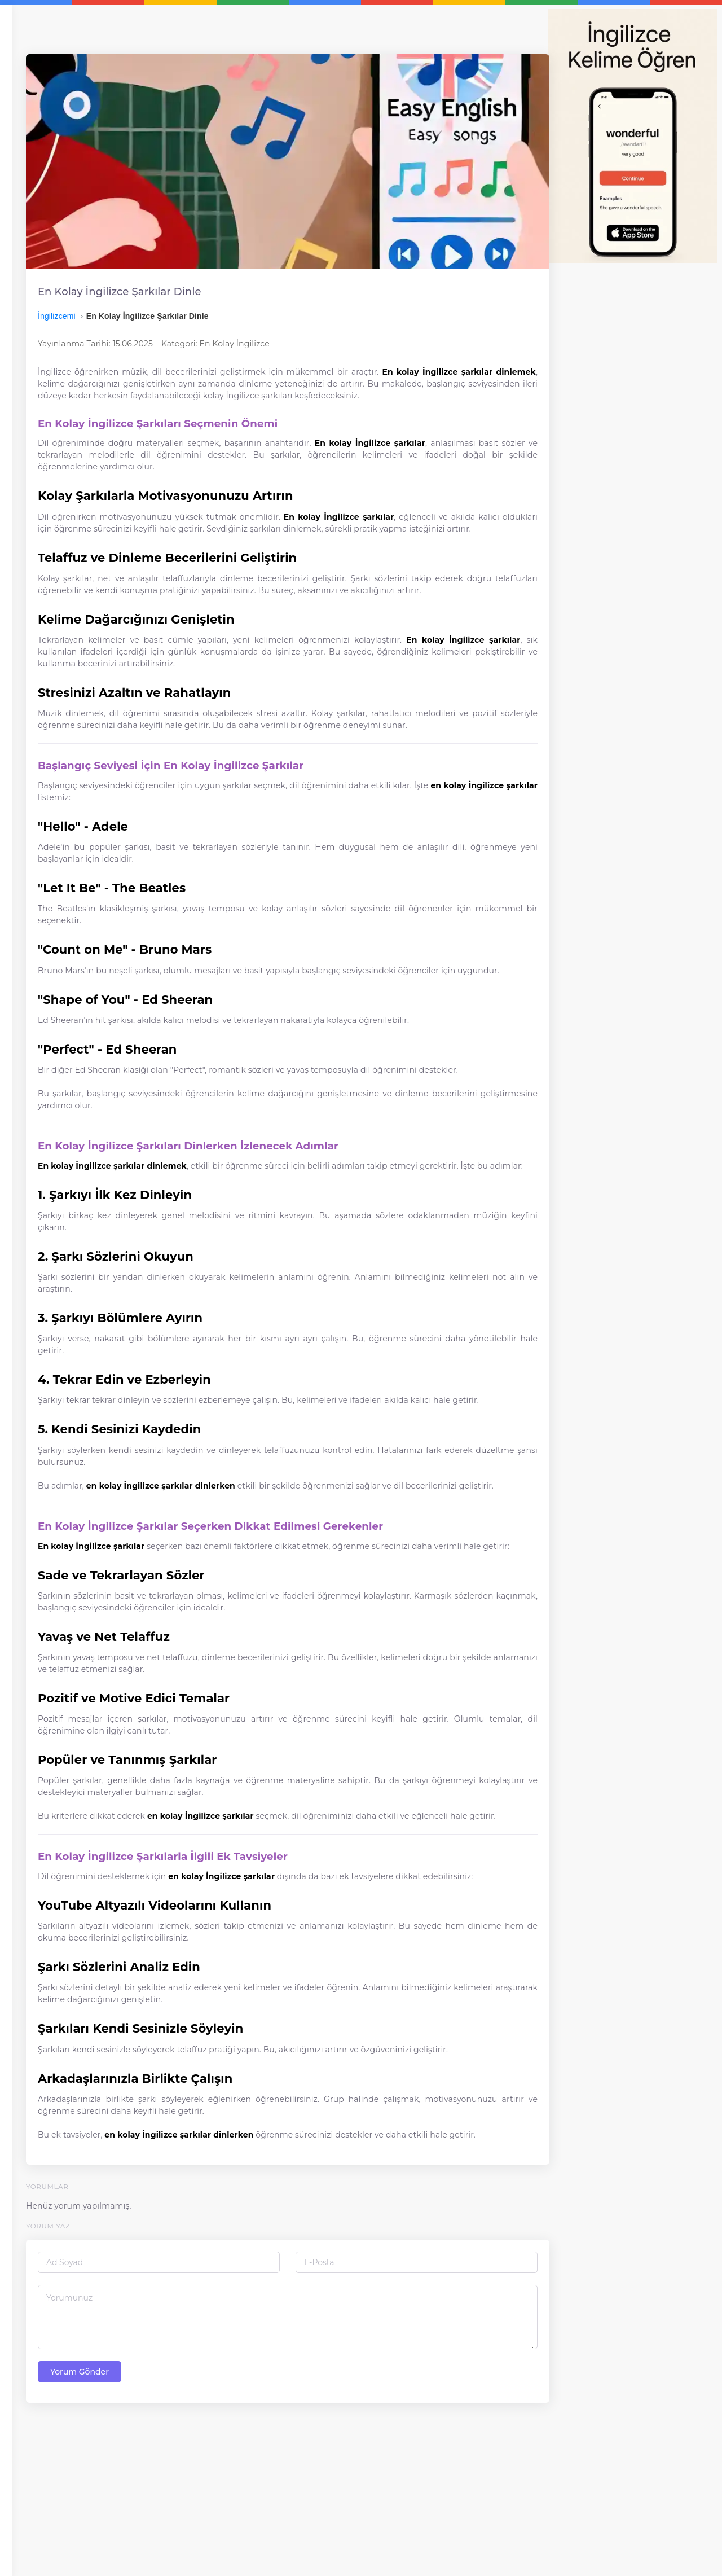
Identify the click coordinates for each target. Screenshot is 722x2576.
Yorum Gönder (216, 2529)
